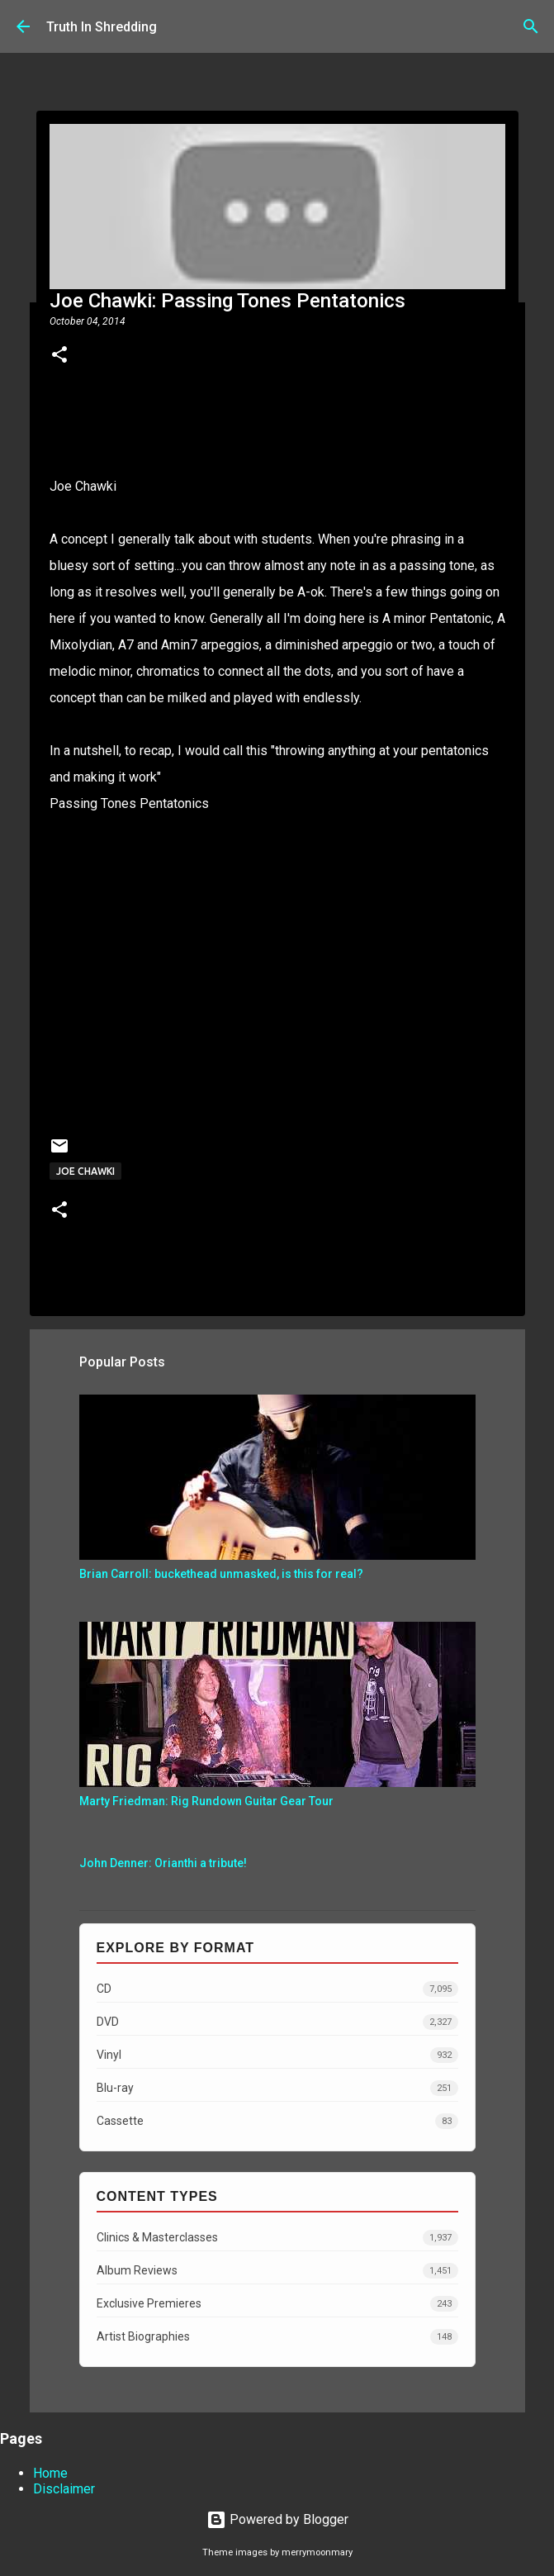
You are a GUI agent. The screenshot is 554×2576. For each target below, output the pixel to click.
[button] (59, 356)
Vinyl (277, 2055)
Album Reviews (277, 2271)
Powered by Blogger (277, 2519)
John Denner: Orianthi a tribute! (163, 1863)
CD (277, 1989)
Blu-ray (277, 2088)
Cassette (277, 2121)
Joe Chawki (83, 486)
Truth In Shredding (101, 27)
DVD (277, 2022)
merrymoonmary (317, 2552)
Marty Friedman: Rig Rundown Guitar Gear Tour (206, 1801)
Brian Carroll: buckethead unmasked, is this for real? (221, 1573)
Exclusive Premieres (277, 2304)
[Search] (531, 26)
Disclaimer (64, 2489)
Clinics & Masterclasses (277, 2238)
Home (50, 2473)
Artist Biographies (277, 2337)
